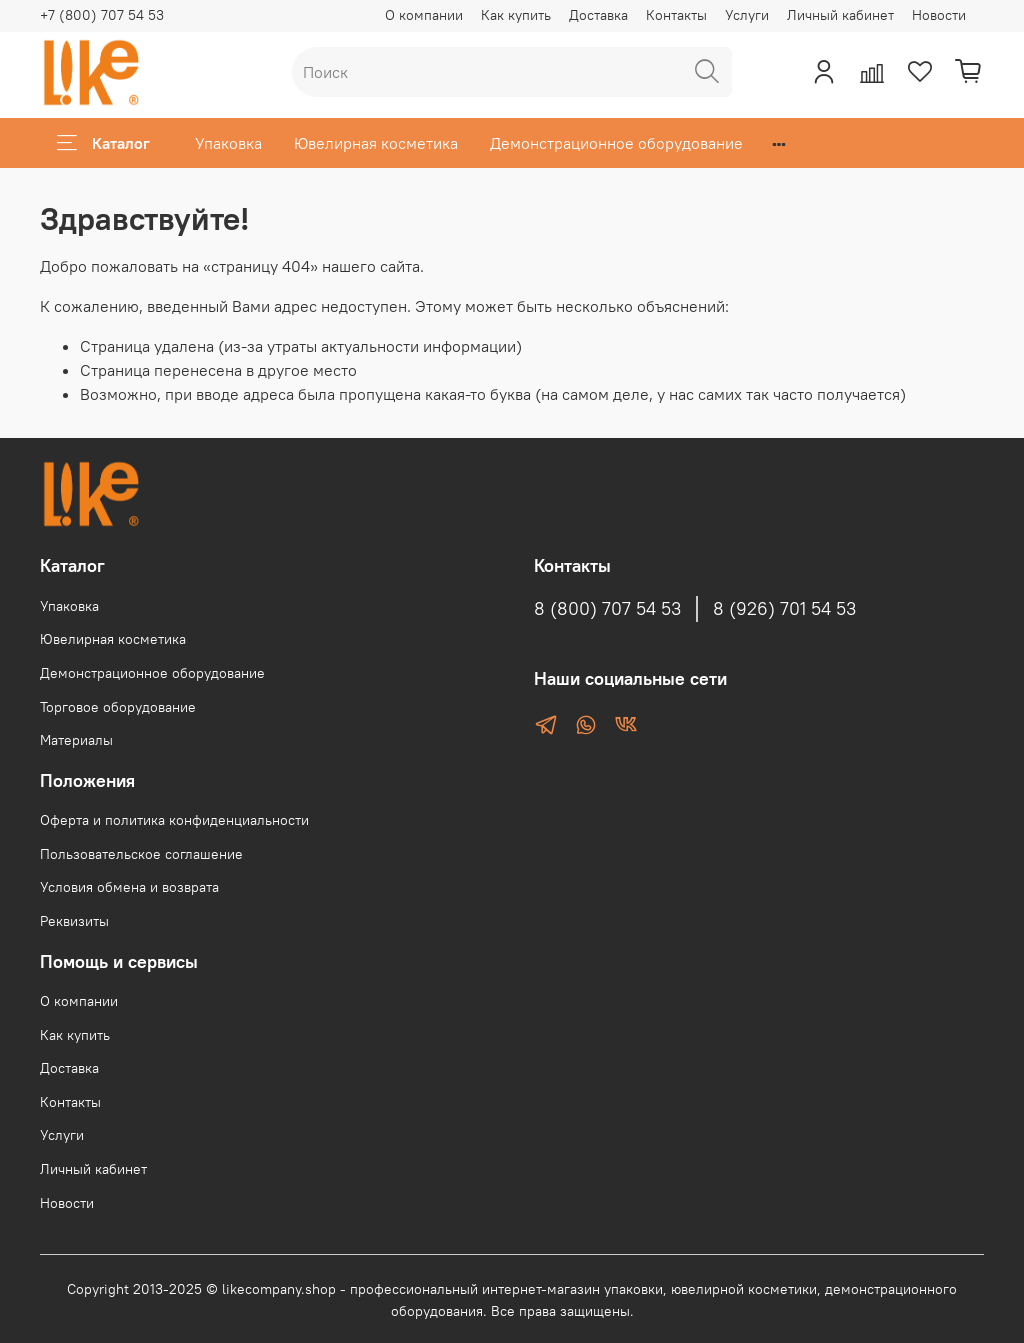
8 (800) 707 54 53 (607, 609)
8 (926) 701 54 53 (784, 609)
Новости (939, 15)
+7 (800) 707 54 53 (102, 15)
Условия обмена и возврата (129, 887)
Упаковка (228, 143)
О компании (424, 15)
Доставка (598, 15)
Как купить (516, 15)
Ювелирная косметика (376, 143)
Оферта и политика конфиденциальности (174, 820)
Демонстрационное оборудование (616, 143)
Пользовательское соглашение (141, 854)
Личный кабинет (840, 15)
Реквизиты (74, 921)
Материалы (76, 740)
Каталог (103, 143)
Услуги (747, 15)
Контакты (676, 15)
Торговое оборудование (118, 707)
